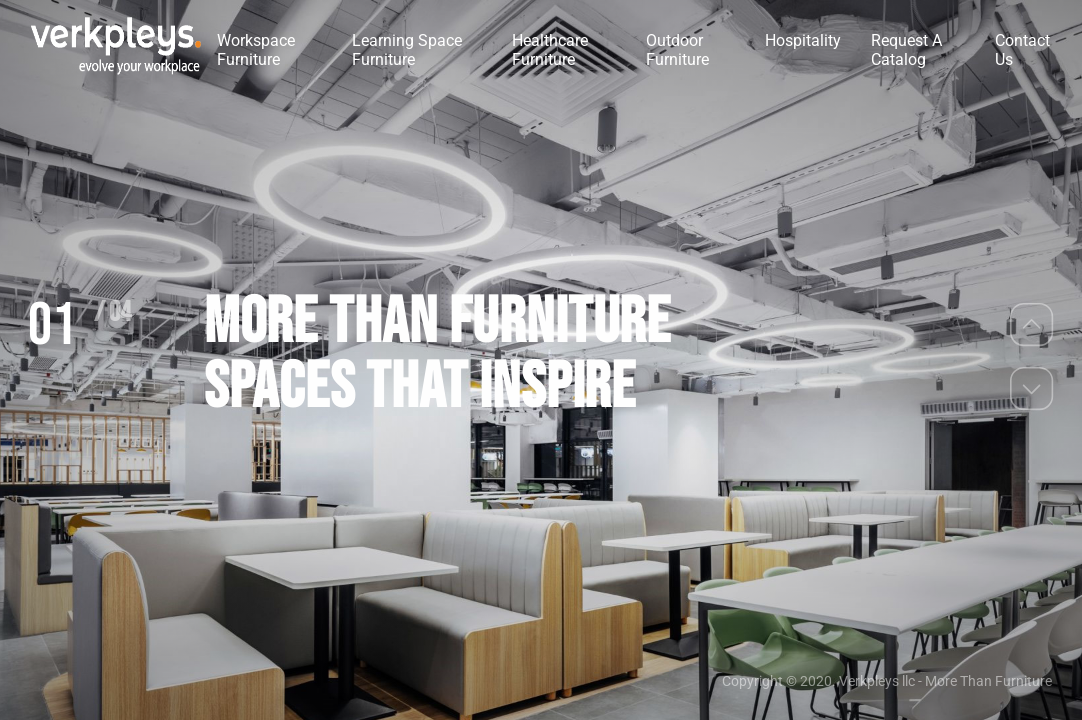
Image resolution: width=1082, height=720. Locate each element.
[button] (1032, 324)
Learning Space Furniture (407, 50)
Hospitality (803, 40)
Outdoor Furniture (677, 50)
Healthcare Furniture (550, 50)
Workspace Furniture (256, 50)
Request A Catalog (906, 50)
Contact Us (1022, 50)
